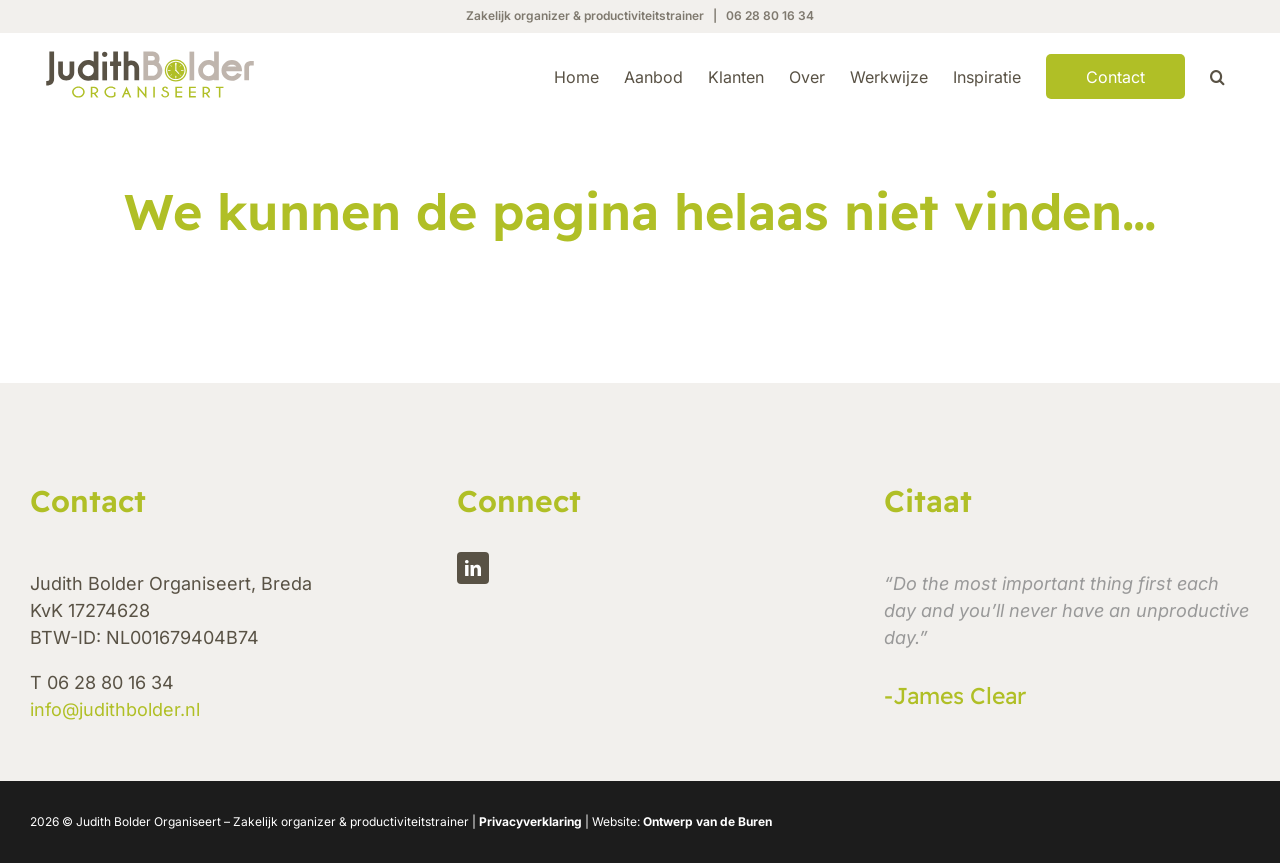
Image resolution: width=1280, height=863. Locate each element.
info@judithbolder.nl (115, 758)
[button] (1217, 75)
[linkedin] (473, 617)
